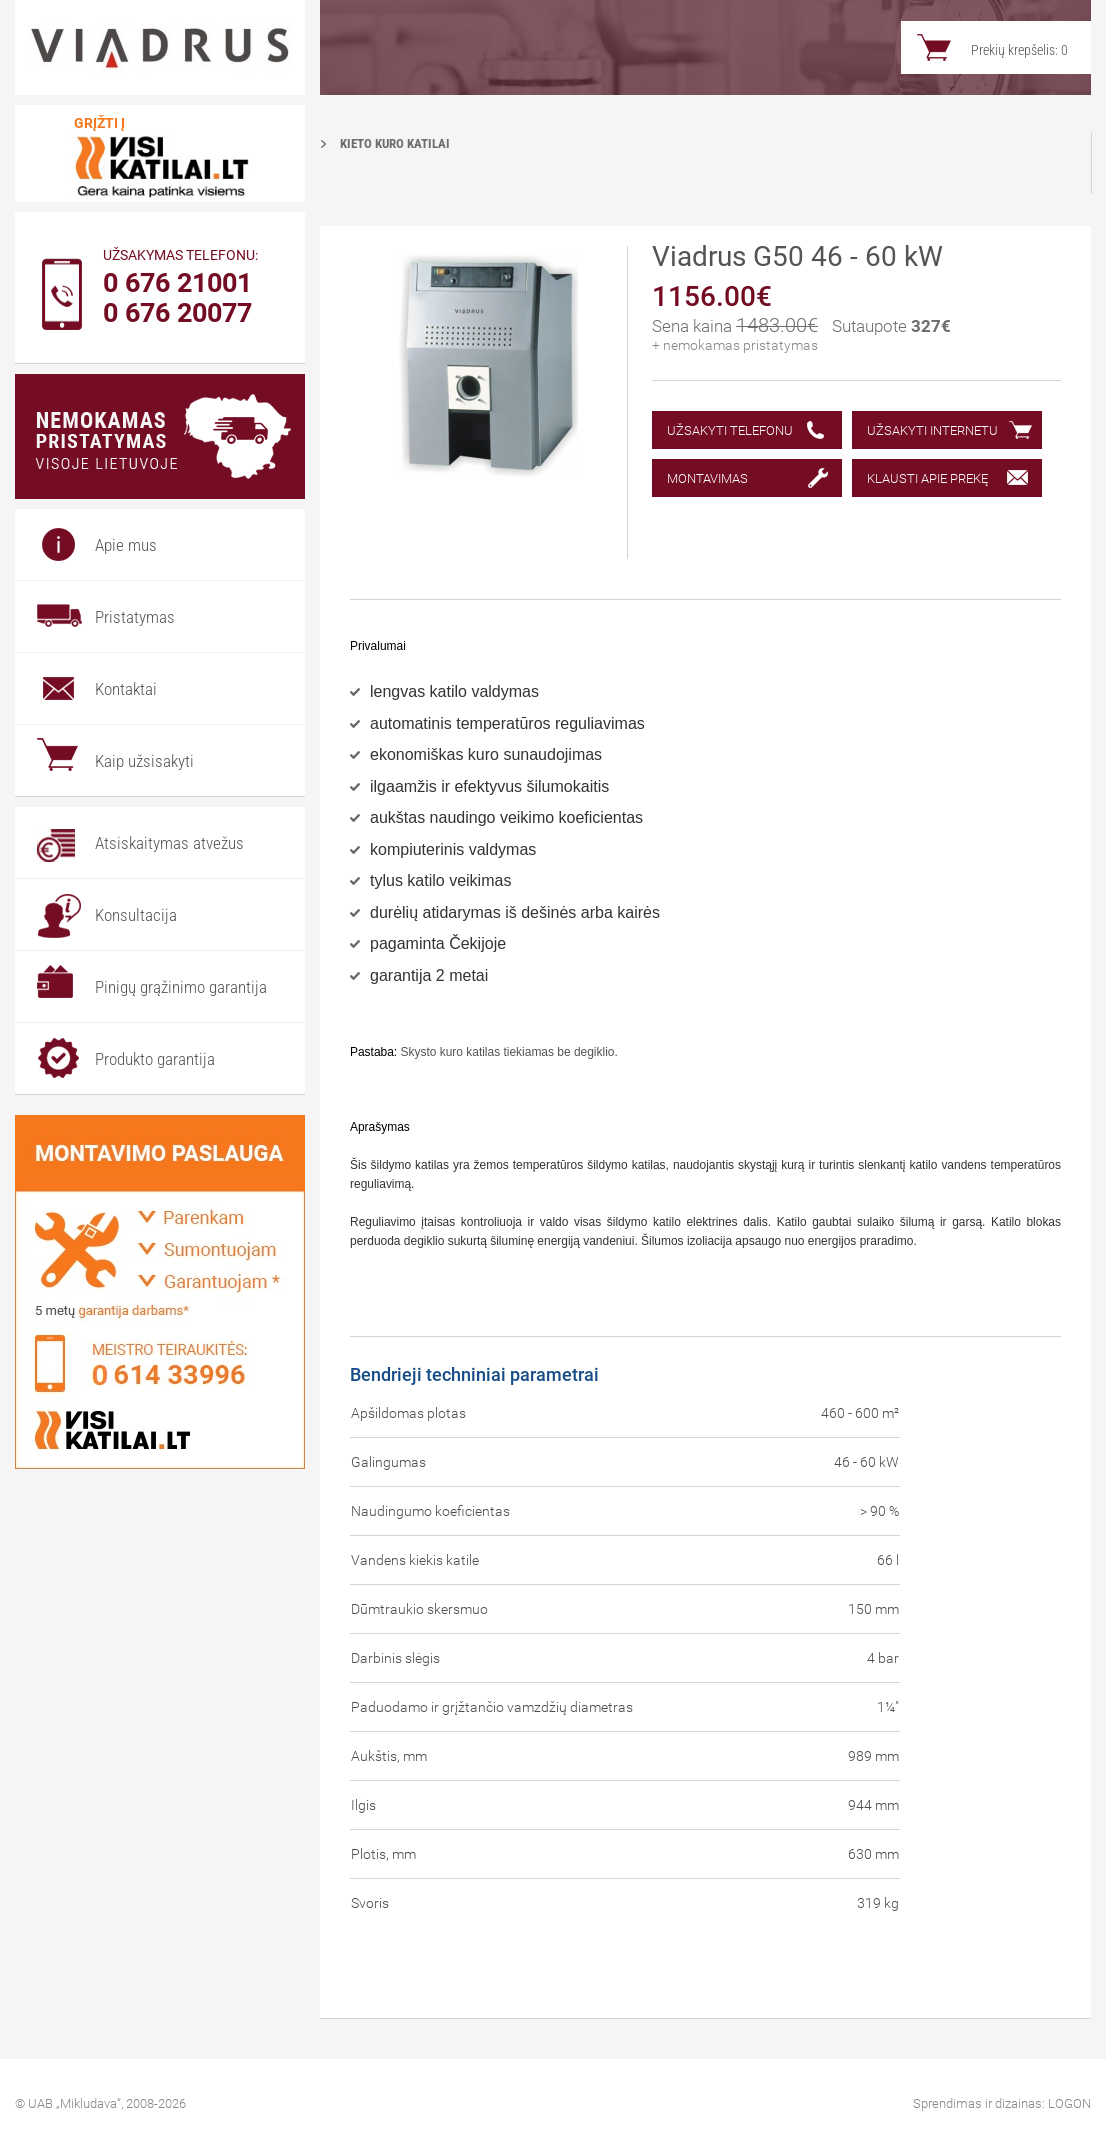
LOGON (1069, 2103)
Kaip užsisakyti (144, 761)
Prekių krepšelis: (1019, 50)
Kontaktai (126, 689)
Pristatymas (135, 617)
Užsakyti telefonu (730, 430)
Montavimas (707, 478)
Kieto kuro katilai (395, 143)
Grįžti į (99, 123)
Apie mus (126, 545)
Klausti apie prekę (927, 478)
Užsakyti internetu (932, 430)
